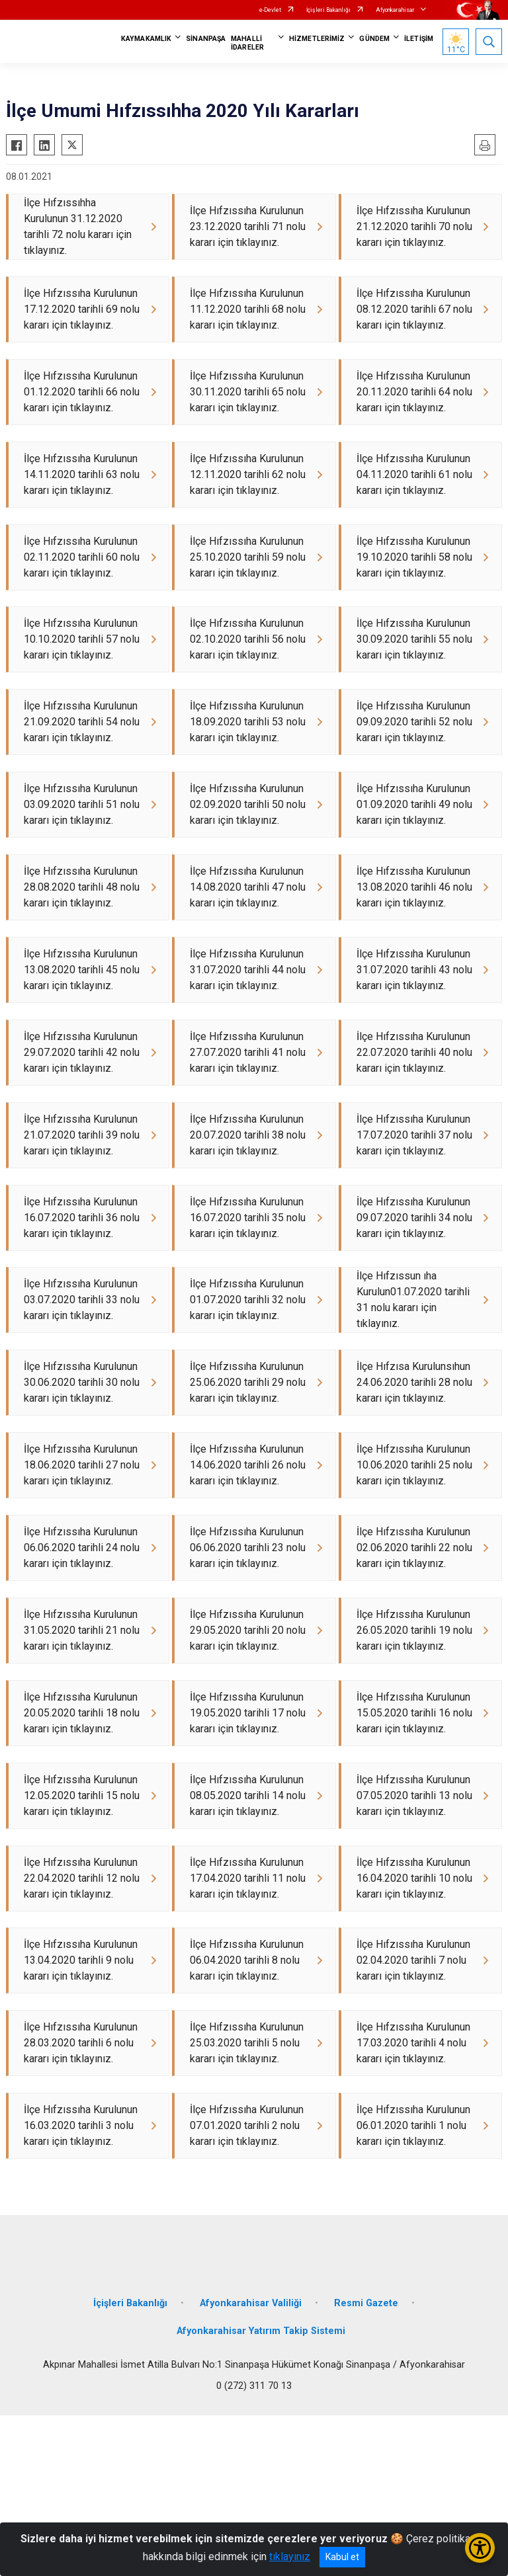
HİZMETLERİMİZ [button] (317, 38)
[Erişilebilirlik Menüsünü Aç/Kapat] (480, 2548)
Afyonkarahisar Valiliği (251, 2464)
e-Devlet (270, 10)
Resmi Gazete (366, 2464)
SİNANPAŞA (206, 38)
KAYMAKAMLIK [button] (146, 38)
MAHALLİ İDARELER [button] (247, 43)
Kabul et (342, 2557)
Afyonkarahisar (395, 10)
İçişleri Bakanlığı (328, 10)
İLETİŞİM (418, 38)
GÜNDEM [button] (374, 38)
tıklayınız (289, 2556)
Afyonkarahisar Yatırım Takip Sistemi (261, 2491)
